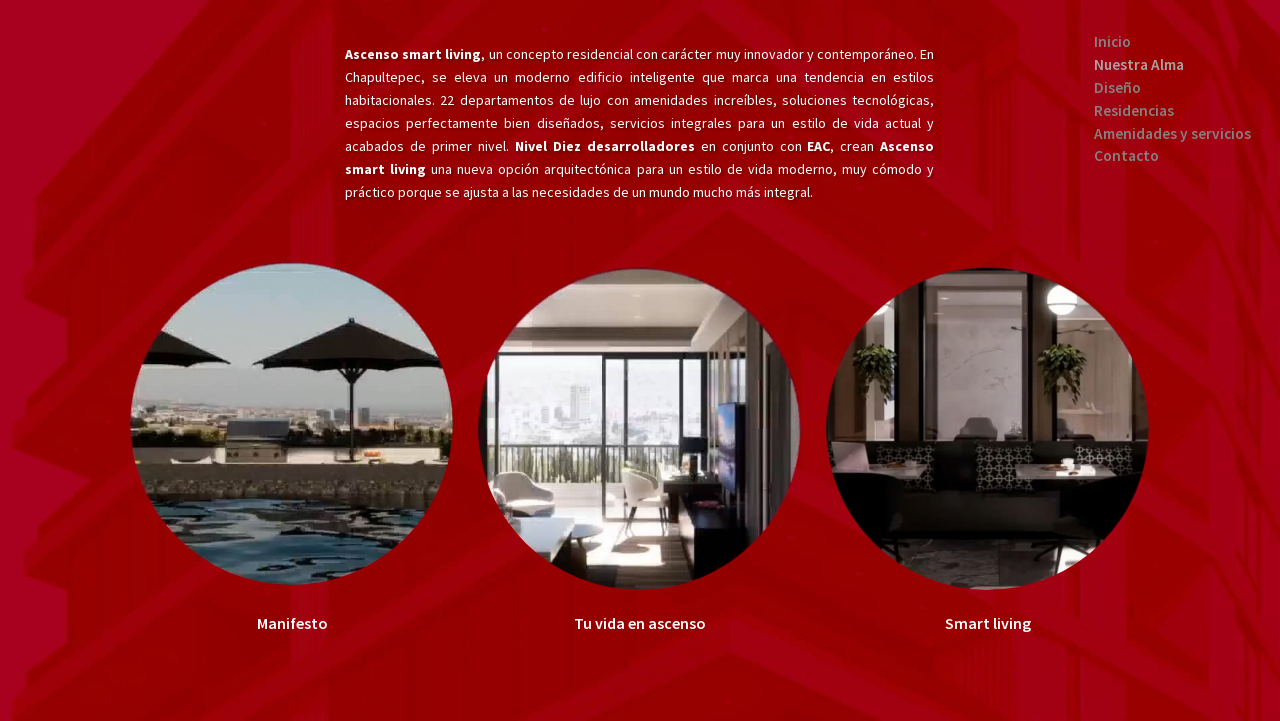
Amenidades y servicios (1172, 133)
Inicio (1112, 41)
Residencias (1134, 110)
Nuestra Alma (1139, 64)
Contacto (1126, 155)
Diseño (1117, 87)
